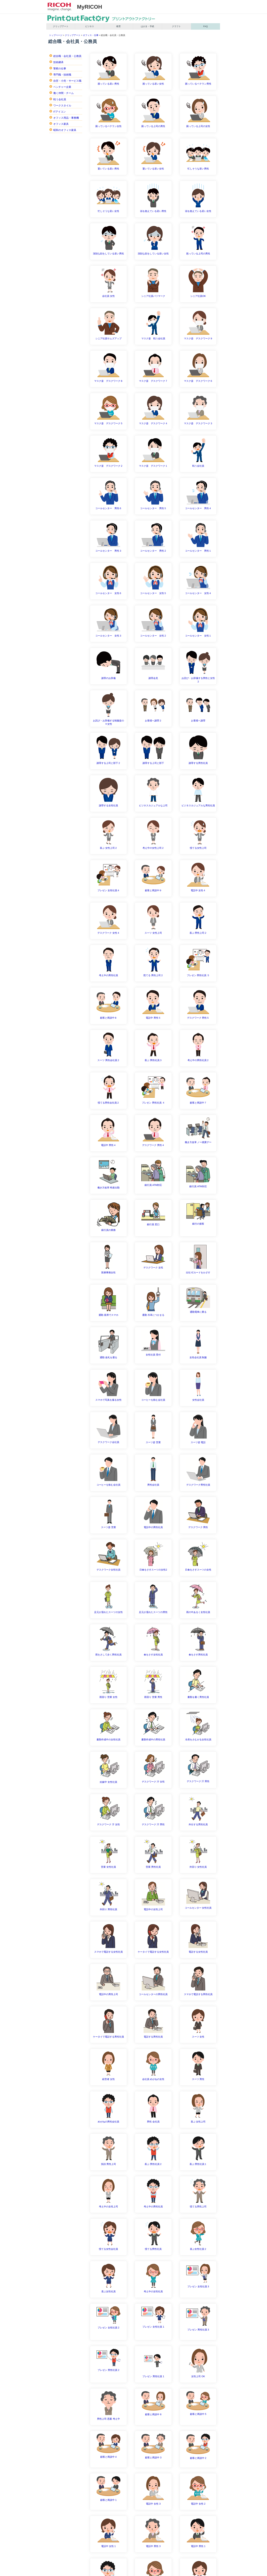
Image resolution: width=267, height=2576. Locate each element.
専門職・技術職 (62, 74)
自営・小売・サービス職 (67, 80)
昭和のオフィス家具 (64, 130)
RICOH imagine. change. (60, 7)
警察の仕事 (59, 68)
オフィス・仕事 (90, 35)
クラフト (176, 26)
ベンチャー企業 (62, 86)
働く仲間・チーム (63, 93)
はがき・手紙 (147, 26)
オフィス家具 (61, 123)
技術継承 (58, 62)
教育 (118, 26)
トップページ (55, 35)
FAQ (205, 26)
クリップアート (60, 26)
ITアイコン (59, 111)
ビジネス (89, 26)
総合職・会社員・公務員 (67, 56)
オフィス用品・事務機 (66, 117)
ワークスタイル (62, 105)
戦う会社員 (59, 99)
